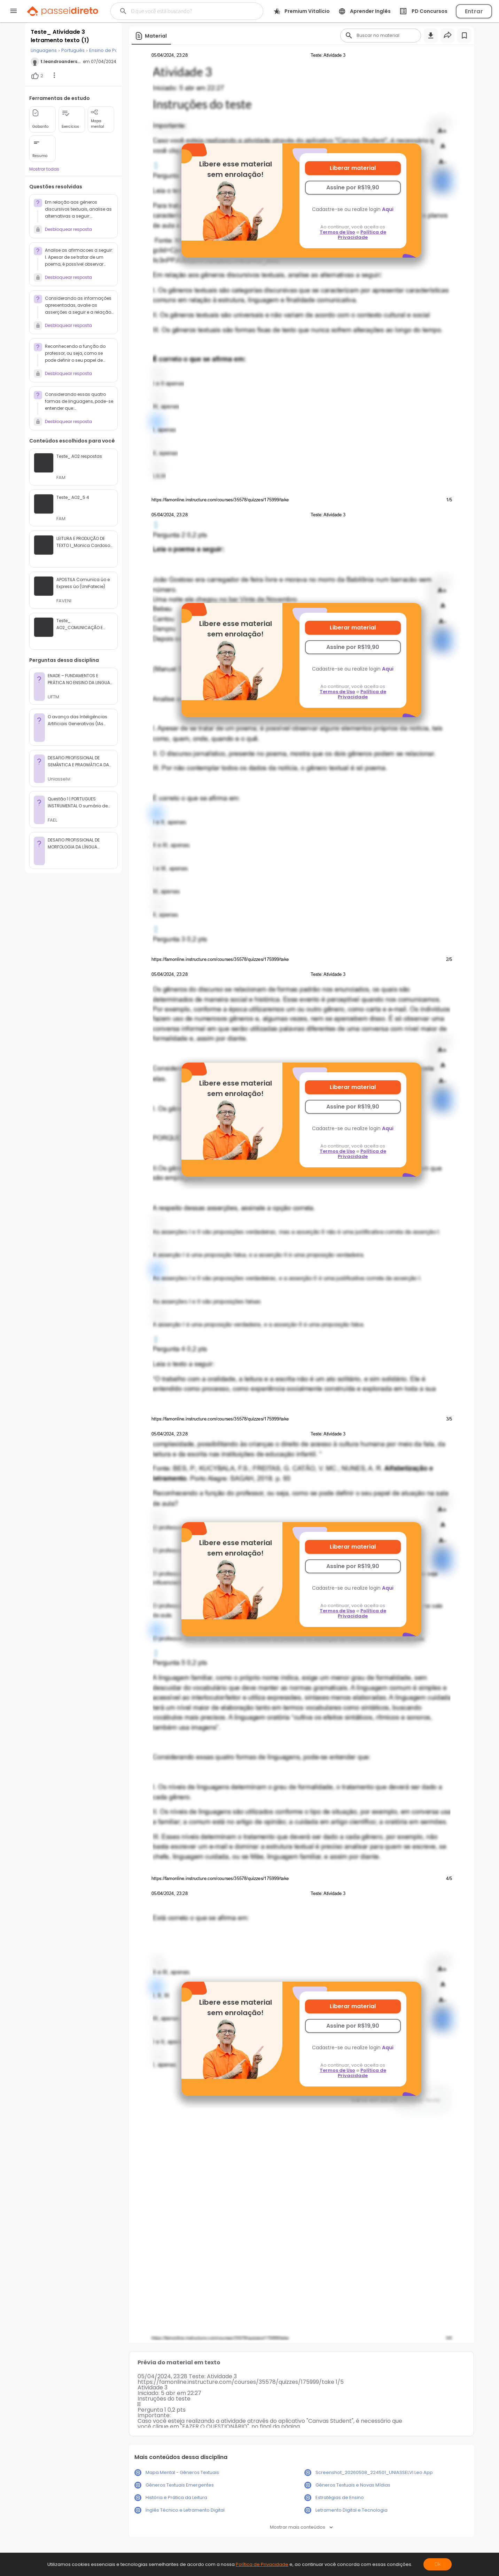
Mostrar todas (44, 169)
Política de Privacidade (362, 235)
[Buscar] (183, 11)
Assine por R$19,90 (352, 187)
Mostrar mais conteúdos (301, 2527)
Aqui (387, 209)
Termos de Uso (337, 232)
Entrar (474, 11)
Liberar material (353, 168)
